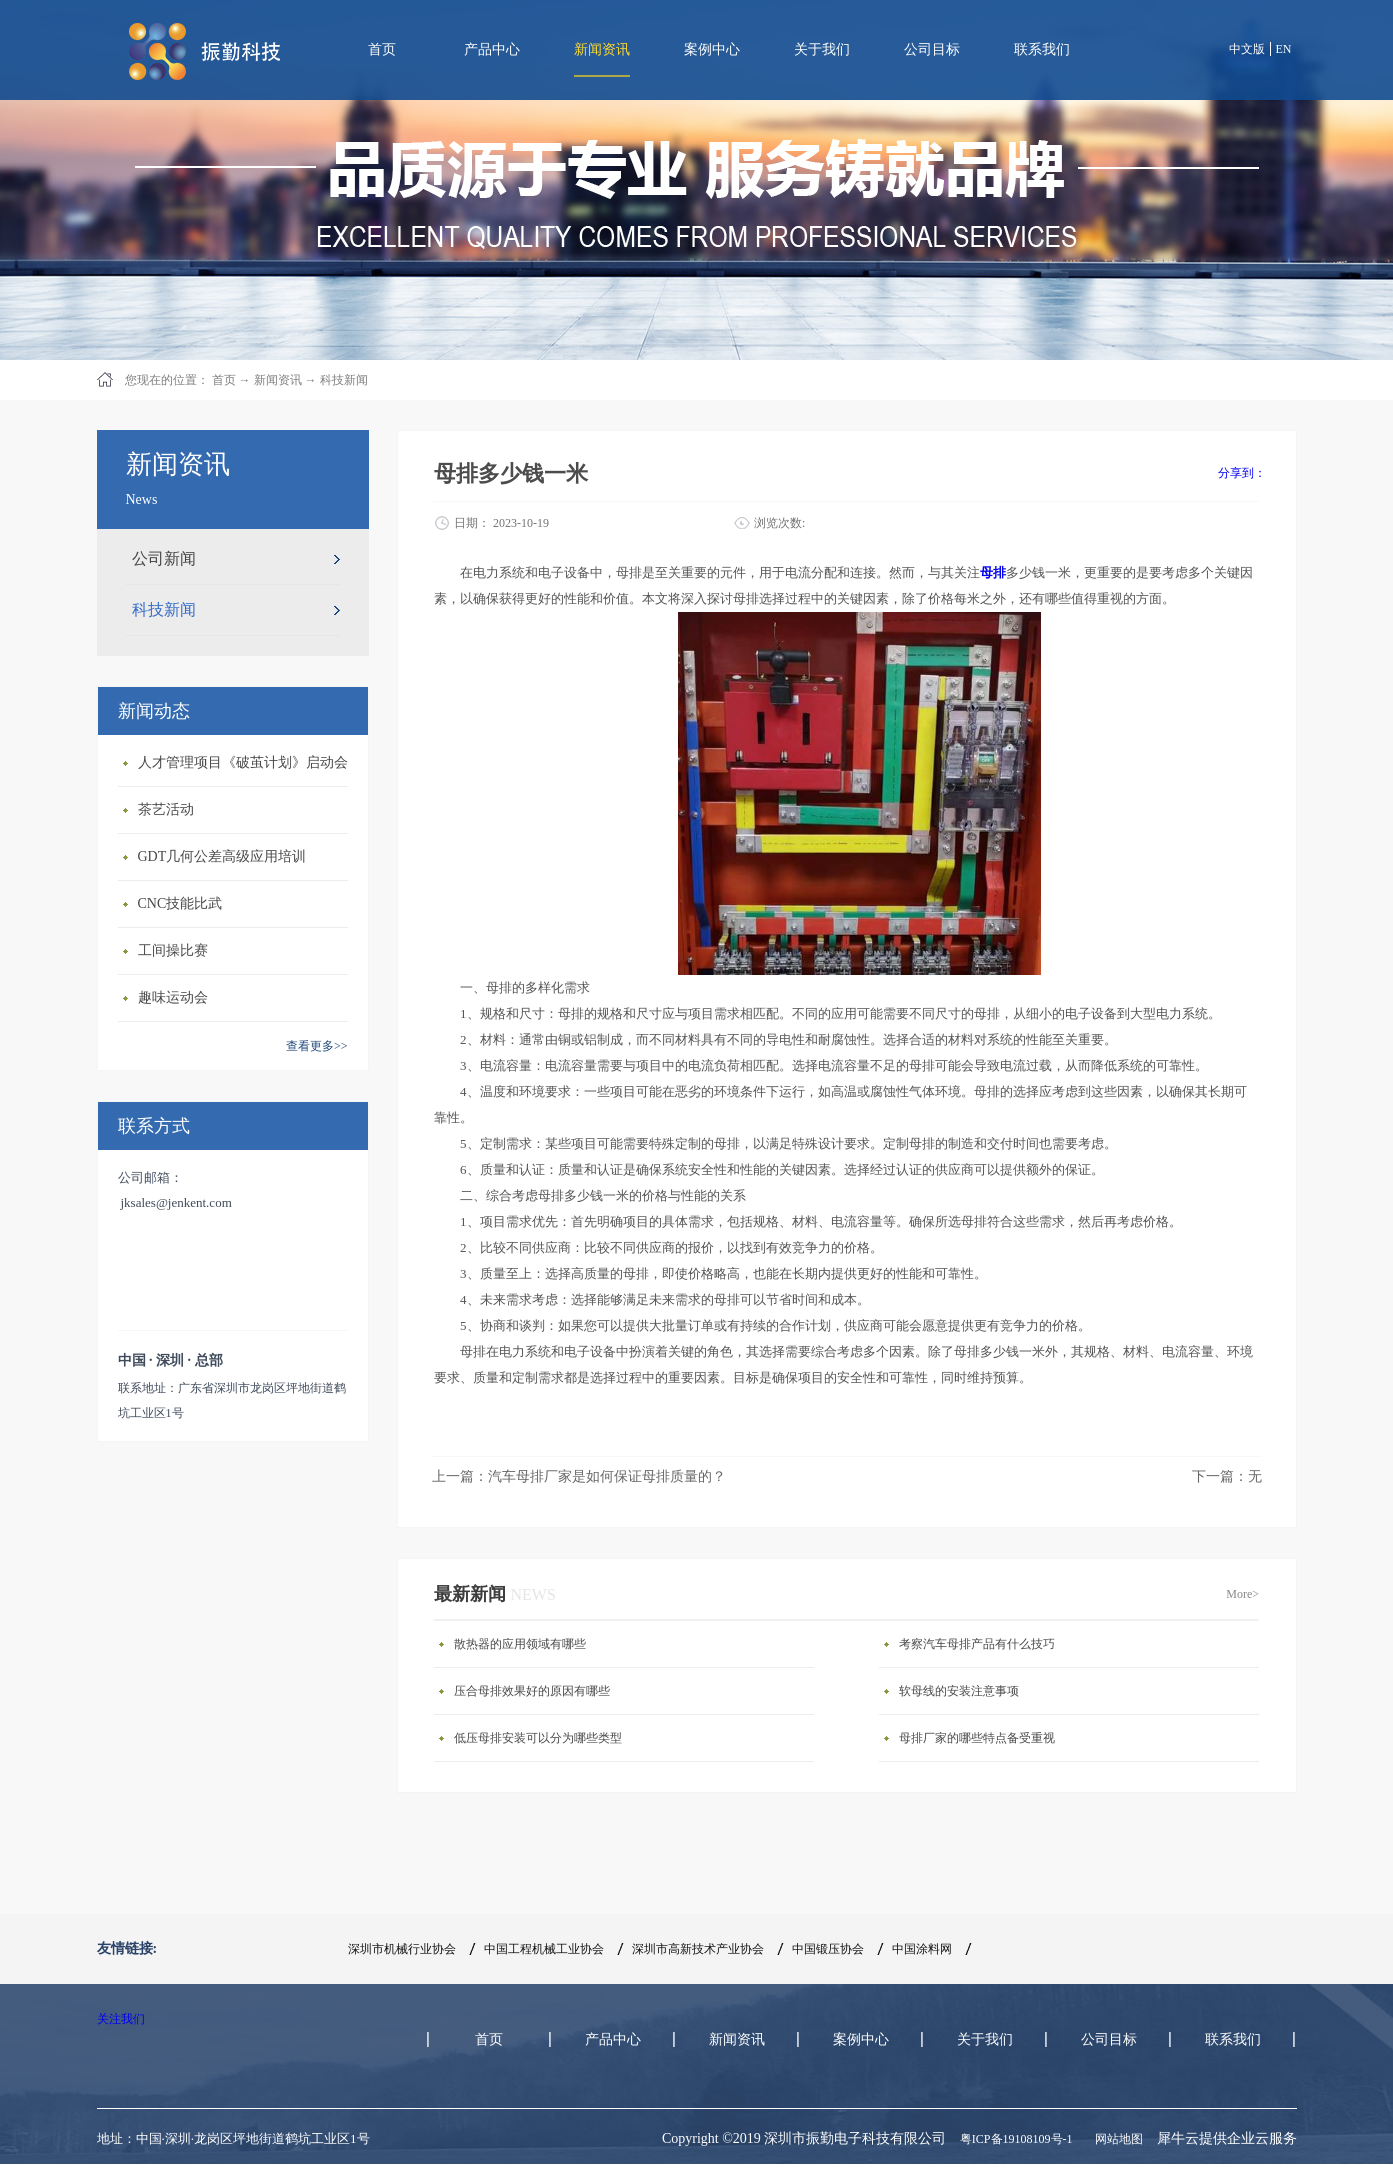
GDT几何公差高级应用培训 (222, 856)
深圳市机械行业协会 (402, 1949)
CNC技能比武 (180, 903)
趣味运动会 (173, 997)
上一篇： (579, 1476)
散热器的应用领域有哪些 (520, 1644)
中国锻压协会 (828, 1949)
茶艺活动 (166, 809)
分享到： (1242, 473)
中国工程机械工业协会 (544, 1949)
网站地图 (1116, 2139)
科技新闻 (344, 380)
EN (1284, 49)
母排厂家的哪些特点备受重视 (977, 1738)
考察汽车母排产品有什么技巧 (977, 1644)
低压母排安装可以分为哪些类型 (538, 1738)
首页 (382, 49)
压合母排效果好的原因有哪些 (532, 1691)
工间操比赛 (173, 950)
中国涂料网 (922, 1949)
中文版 (1247, 49)
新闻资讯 (278, 380)
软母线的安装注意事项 (959, 1691)
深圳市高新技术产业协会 (698, 1949)
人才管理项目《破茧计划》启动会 (243, 762)
